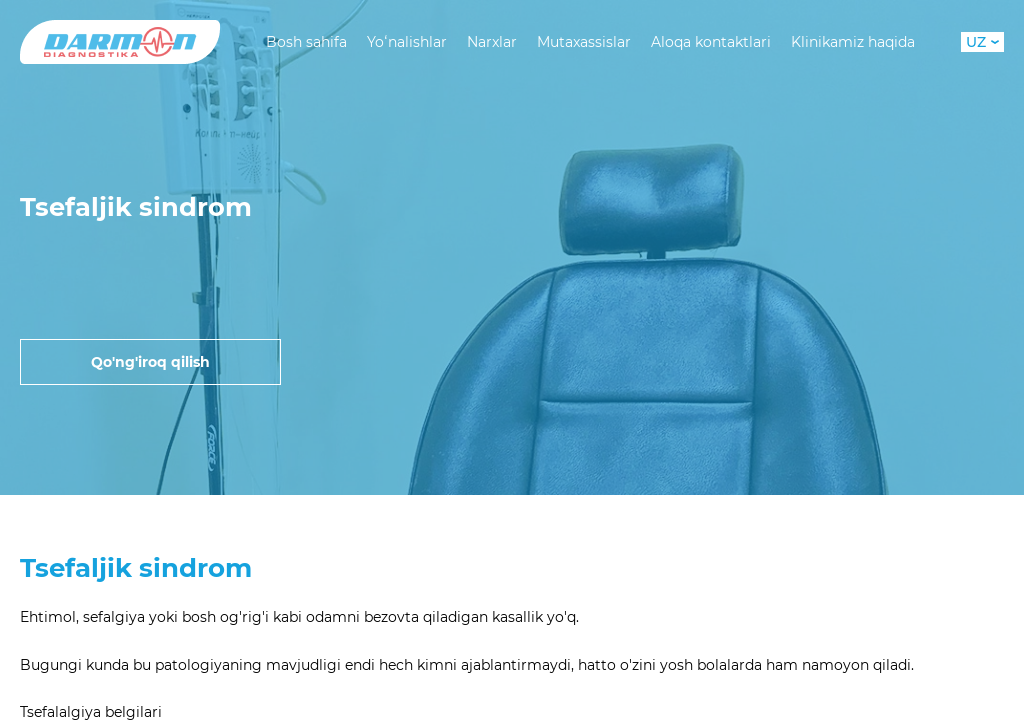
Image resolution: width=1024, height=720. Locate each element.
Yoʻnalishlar (407, 42)
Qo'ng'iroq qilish (150, 362)
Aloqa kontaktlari (711, 42)
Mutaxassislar (584, 42)
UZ (982, 42)
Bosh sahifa (306, 42)
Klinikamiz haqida (853, 42)
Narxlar (492, 42)
